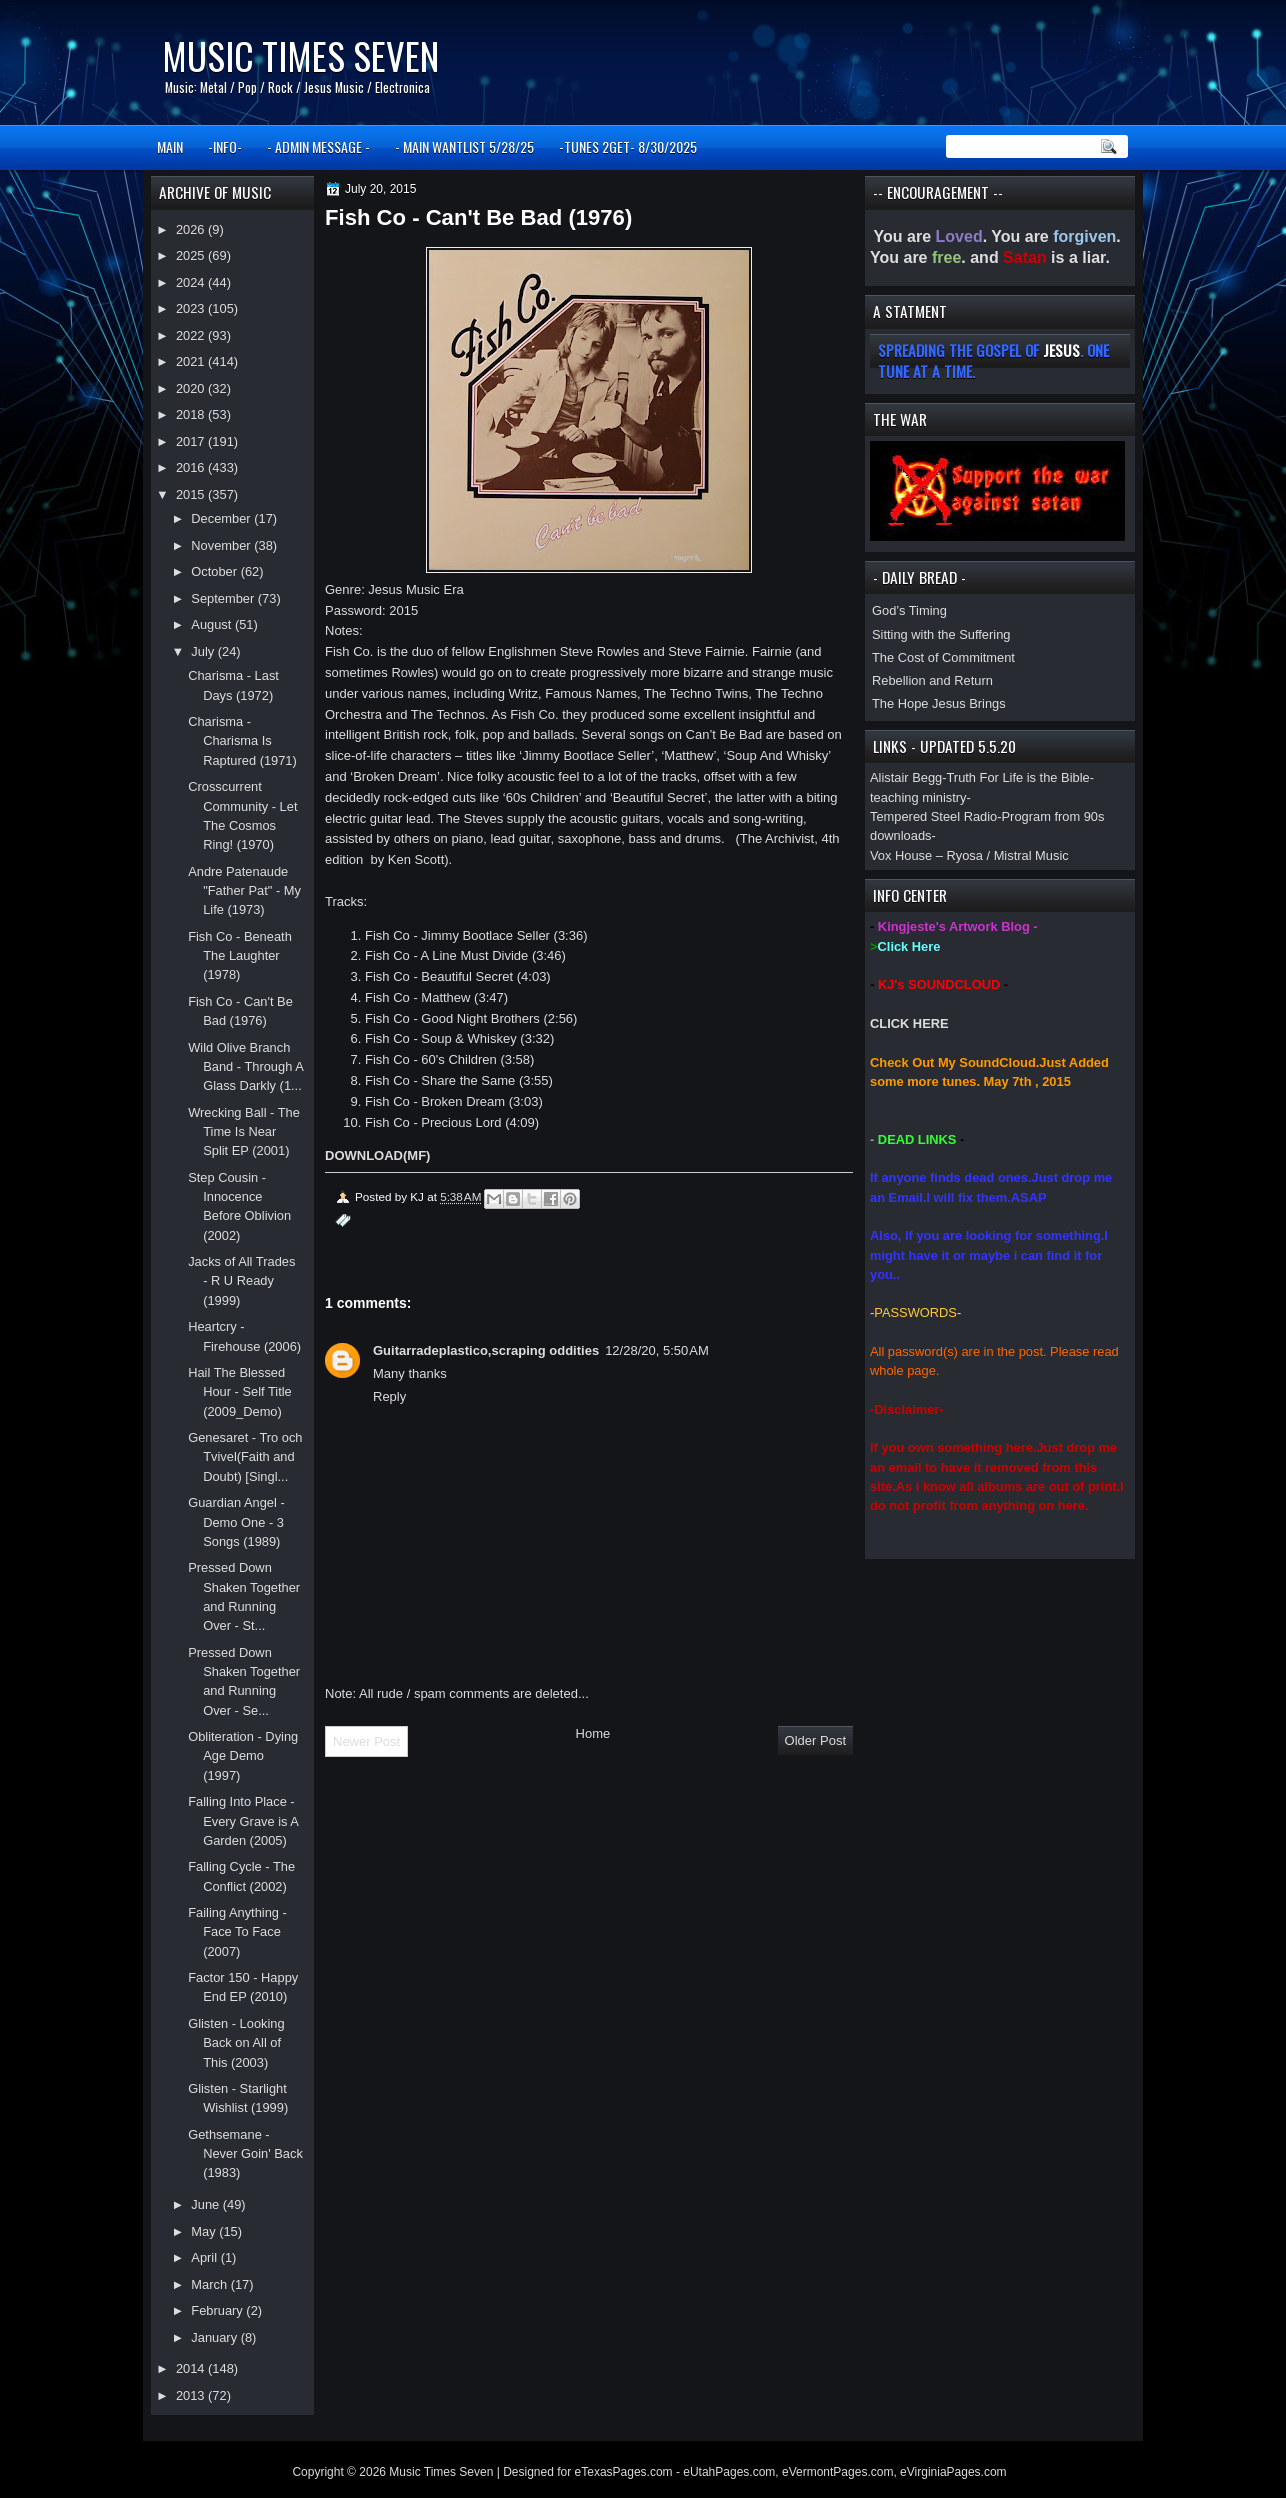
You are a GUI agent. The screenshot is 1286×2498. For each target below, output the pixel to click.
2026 (192, 229)
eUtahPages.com (729, 2472)
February (218, 2310)
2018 (192, 414)
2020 (192, 388)
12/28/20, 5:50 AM (657, 1350)
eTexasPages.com (624, 2472)
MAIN (170, 146)
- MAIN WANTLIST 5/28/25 (464, 146)
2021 (192, 361)
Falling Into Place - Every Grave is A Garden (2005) (243, 1821)
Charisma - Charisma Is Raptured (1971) (242, 741)
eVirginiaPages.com (953, 2472)
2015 (192, 494)
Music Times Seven (300, 55)
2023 (192, 308)
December (222, 518)
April (205, 2257)
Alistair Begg (906, 777)
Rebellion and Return (932, 680)
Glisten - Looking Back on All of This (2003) (236, 2043)
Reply (389, 1396)
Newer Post (366, 1741)
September (224, 598)
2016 (192, 467)
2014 (192, 2368)
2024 (192, 282)
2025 (192, 255)
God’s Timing (909, 610)
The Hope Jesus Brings (939, 703)
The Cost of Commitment (943, 657)
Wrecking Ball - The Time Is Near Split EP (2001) (244, 1132)
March (210, 2284)
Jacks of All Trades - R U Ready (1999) (241, 1281)
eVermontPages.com (837, 2472)
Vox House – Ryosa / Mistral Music (969, 855)
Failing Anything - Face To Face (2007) (237, 1932)
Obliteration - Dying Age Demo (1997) (243, 1756)
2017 (192, 441)
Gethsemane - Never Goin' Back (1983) (245, 2154)
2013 (192, 2395)
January (215, 2337)
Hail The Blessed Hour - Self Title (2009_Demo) (240, 1392)
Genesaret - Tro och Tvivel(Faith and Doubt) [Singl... (245, 1457)
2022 (192, 335)
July (204, 651)
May (205, 2231)
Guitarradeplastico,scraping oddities (486, 1350)
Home (593, 1733)
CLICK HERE (909, 1023)
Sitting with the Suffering (941, 634)
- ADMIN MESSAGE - (318, 146)
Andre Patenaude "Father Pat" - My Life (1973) (244, 891)
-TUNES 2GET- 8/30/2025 (628, 146)
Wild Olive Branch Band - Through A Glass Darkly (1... (245, 1067)
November (222, 545)
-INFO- (225, 146)
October (215, 571)
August (213, 624)
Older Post (815, 1740)
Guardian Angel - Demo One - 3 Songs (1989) (236, 1522)
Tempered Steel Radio (933, 816)
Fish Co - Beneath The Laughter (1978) (240, 956)
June (206, 2204)
